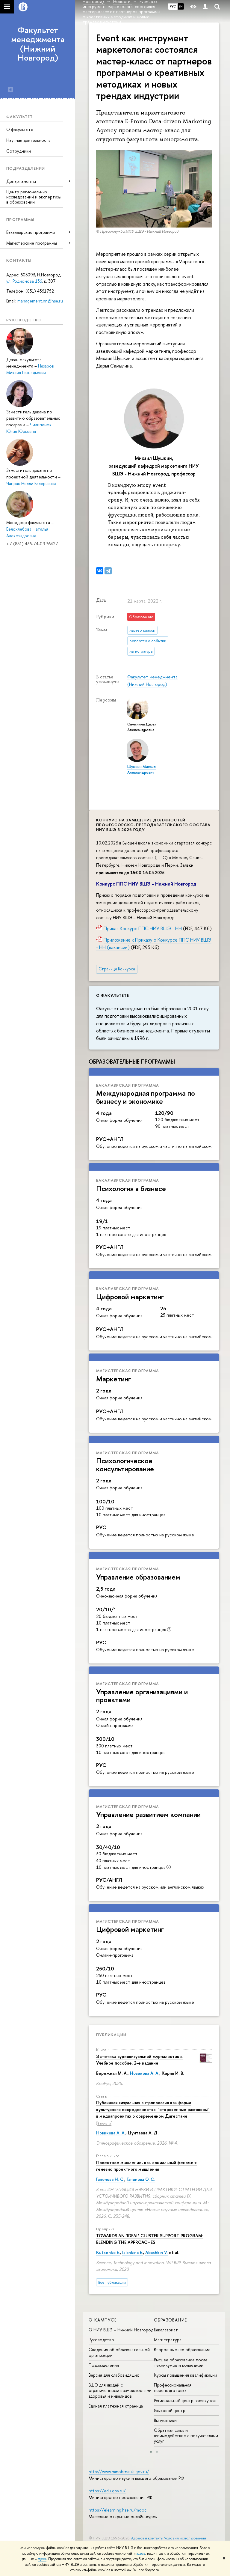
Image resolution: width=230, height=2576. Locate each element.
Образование (170, 2320)
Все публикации (112, 2282)
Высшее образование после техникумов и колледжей (181, 2362)
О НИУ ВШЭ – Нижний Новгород (121, 2330)
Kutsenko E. (108, 2252)
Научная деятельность (28, 140)
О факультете (19, 129)
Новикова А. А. (144, 2073)
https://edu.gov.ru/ (107, 2491)
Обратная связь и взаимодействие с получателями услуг (186, 2435)
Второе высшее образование (182, 2349)
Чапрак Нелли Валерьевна (31, 483)
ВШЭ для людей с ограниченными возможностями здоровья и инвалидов (120, 2390)
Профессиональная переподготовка (172, 2387)
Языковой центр (169, 2410)
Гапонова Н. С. (110, 2179)
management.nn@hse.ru (40, 301)
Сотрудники (18, 151)
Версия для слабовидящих (114, 2375)
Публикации (111, 2034)
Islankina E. (132, 2252)
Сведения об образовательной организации (119, 2352)
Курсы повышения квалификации (185, 2375)
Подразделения (104, 2365)
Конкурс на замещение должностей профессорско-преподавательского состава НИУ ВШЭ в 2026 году (153, 824)
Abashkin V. (156, 2252)
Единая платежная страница (116, 2406)
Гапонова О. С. (141, 2179)
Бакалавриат (166, 2330)
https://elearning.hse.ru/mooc (117, 2510)
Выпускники (165, 2420)
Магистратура (167, 2339)
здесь (141, 2553)
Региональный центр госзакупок (185, 2400)
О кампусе (103, 2320)
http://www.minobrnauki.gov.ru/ (119, 2471)
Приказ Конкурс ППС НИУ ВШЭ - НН (143, 928)
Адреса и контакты (147, 2538)
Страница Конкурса (117, 969)
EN (181, 6)
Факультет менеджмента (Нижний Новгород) (38, 43)
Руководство (101, 2339)
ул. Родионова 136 (24, 281)
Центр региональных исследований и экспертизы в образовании (33, 197)
